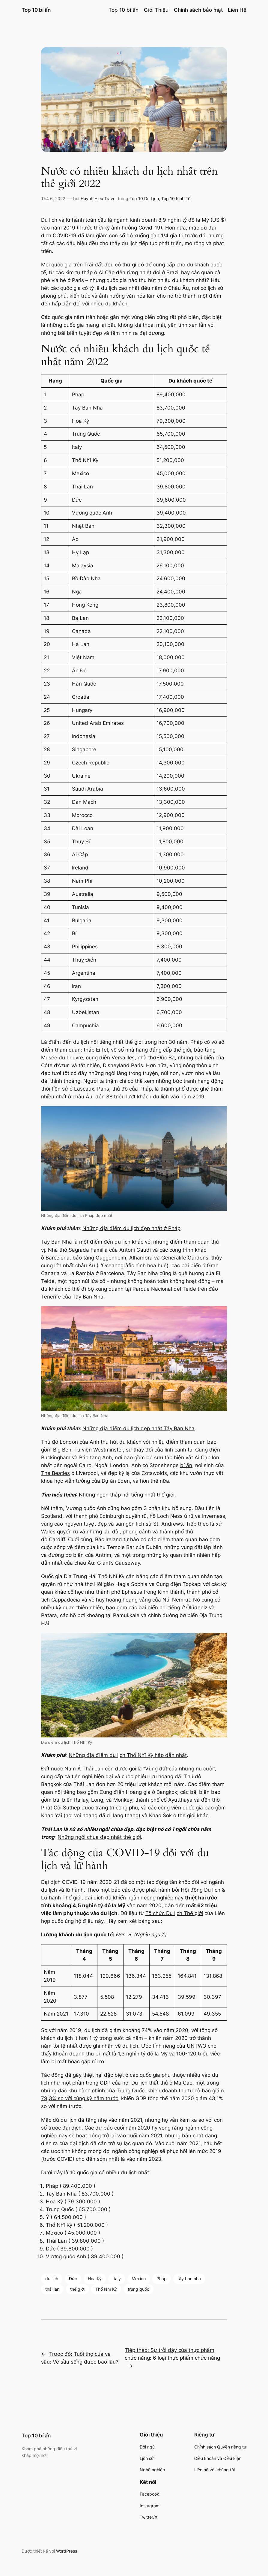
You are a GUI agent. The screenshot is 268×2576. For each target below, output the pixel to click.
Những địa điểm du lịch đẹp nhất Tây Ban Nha (138, 1428)
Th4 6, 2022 (53, 198)
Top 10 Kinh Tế (175, 198)
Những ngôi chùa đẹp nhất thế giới (99, 1837)
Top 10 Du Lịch (144, 198)
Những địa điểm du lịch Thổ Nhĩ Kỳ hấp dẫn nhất (128, 1755)
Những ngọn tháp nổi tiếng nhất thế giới (126, 1495)
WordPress (66, 2550)
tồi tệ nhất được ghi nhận (83, 2046)
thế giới (77, 2289)
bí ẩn (186, 1465)
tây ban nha (189, 2278)
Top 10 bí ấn (36, 10)
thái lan (52, 2289)
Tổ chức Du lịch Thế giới (174, 1913)
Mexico (139, 2278)
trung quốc (138, 2289)
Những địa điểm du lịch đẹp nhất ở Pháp (131, 1228)
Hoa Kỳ (95, 2278)
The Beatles (55, 1473)
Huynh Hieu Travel (98, 198)
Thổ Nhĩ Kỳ (106, 2289)
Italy (116, 2278)
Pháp (161, 2278)
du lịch (51, 2278)
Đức (73, 2278)
